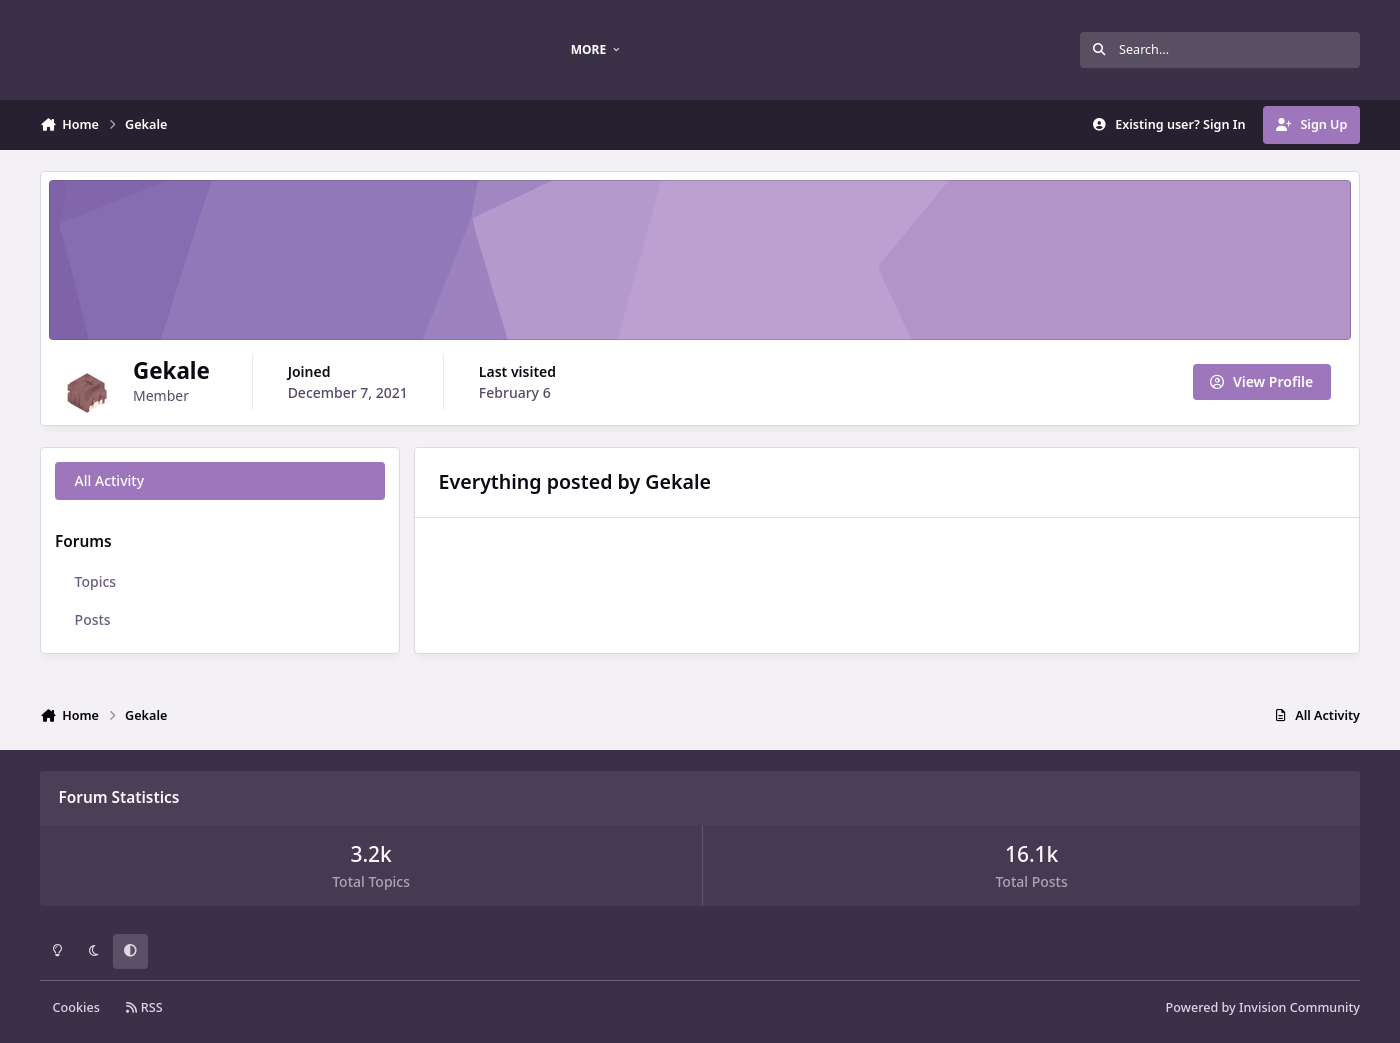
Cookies (76, 1007)
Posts (93, 619)
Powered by (1263, 1007)
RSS (144, 1007)
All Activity (109, 480)
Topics (96, 581)
